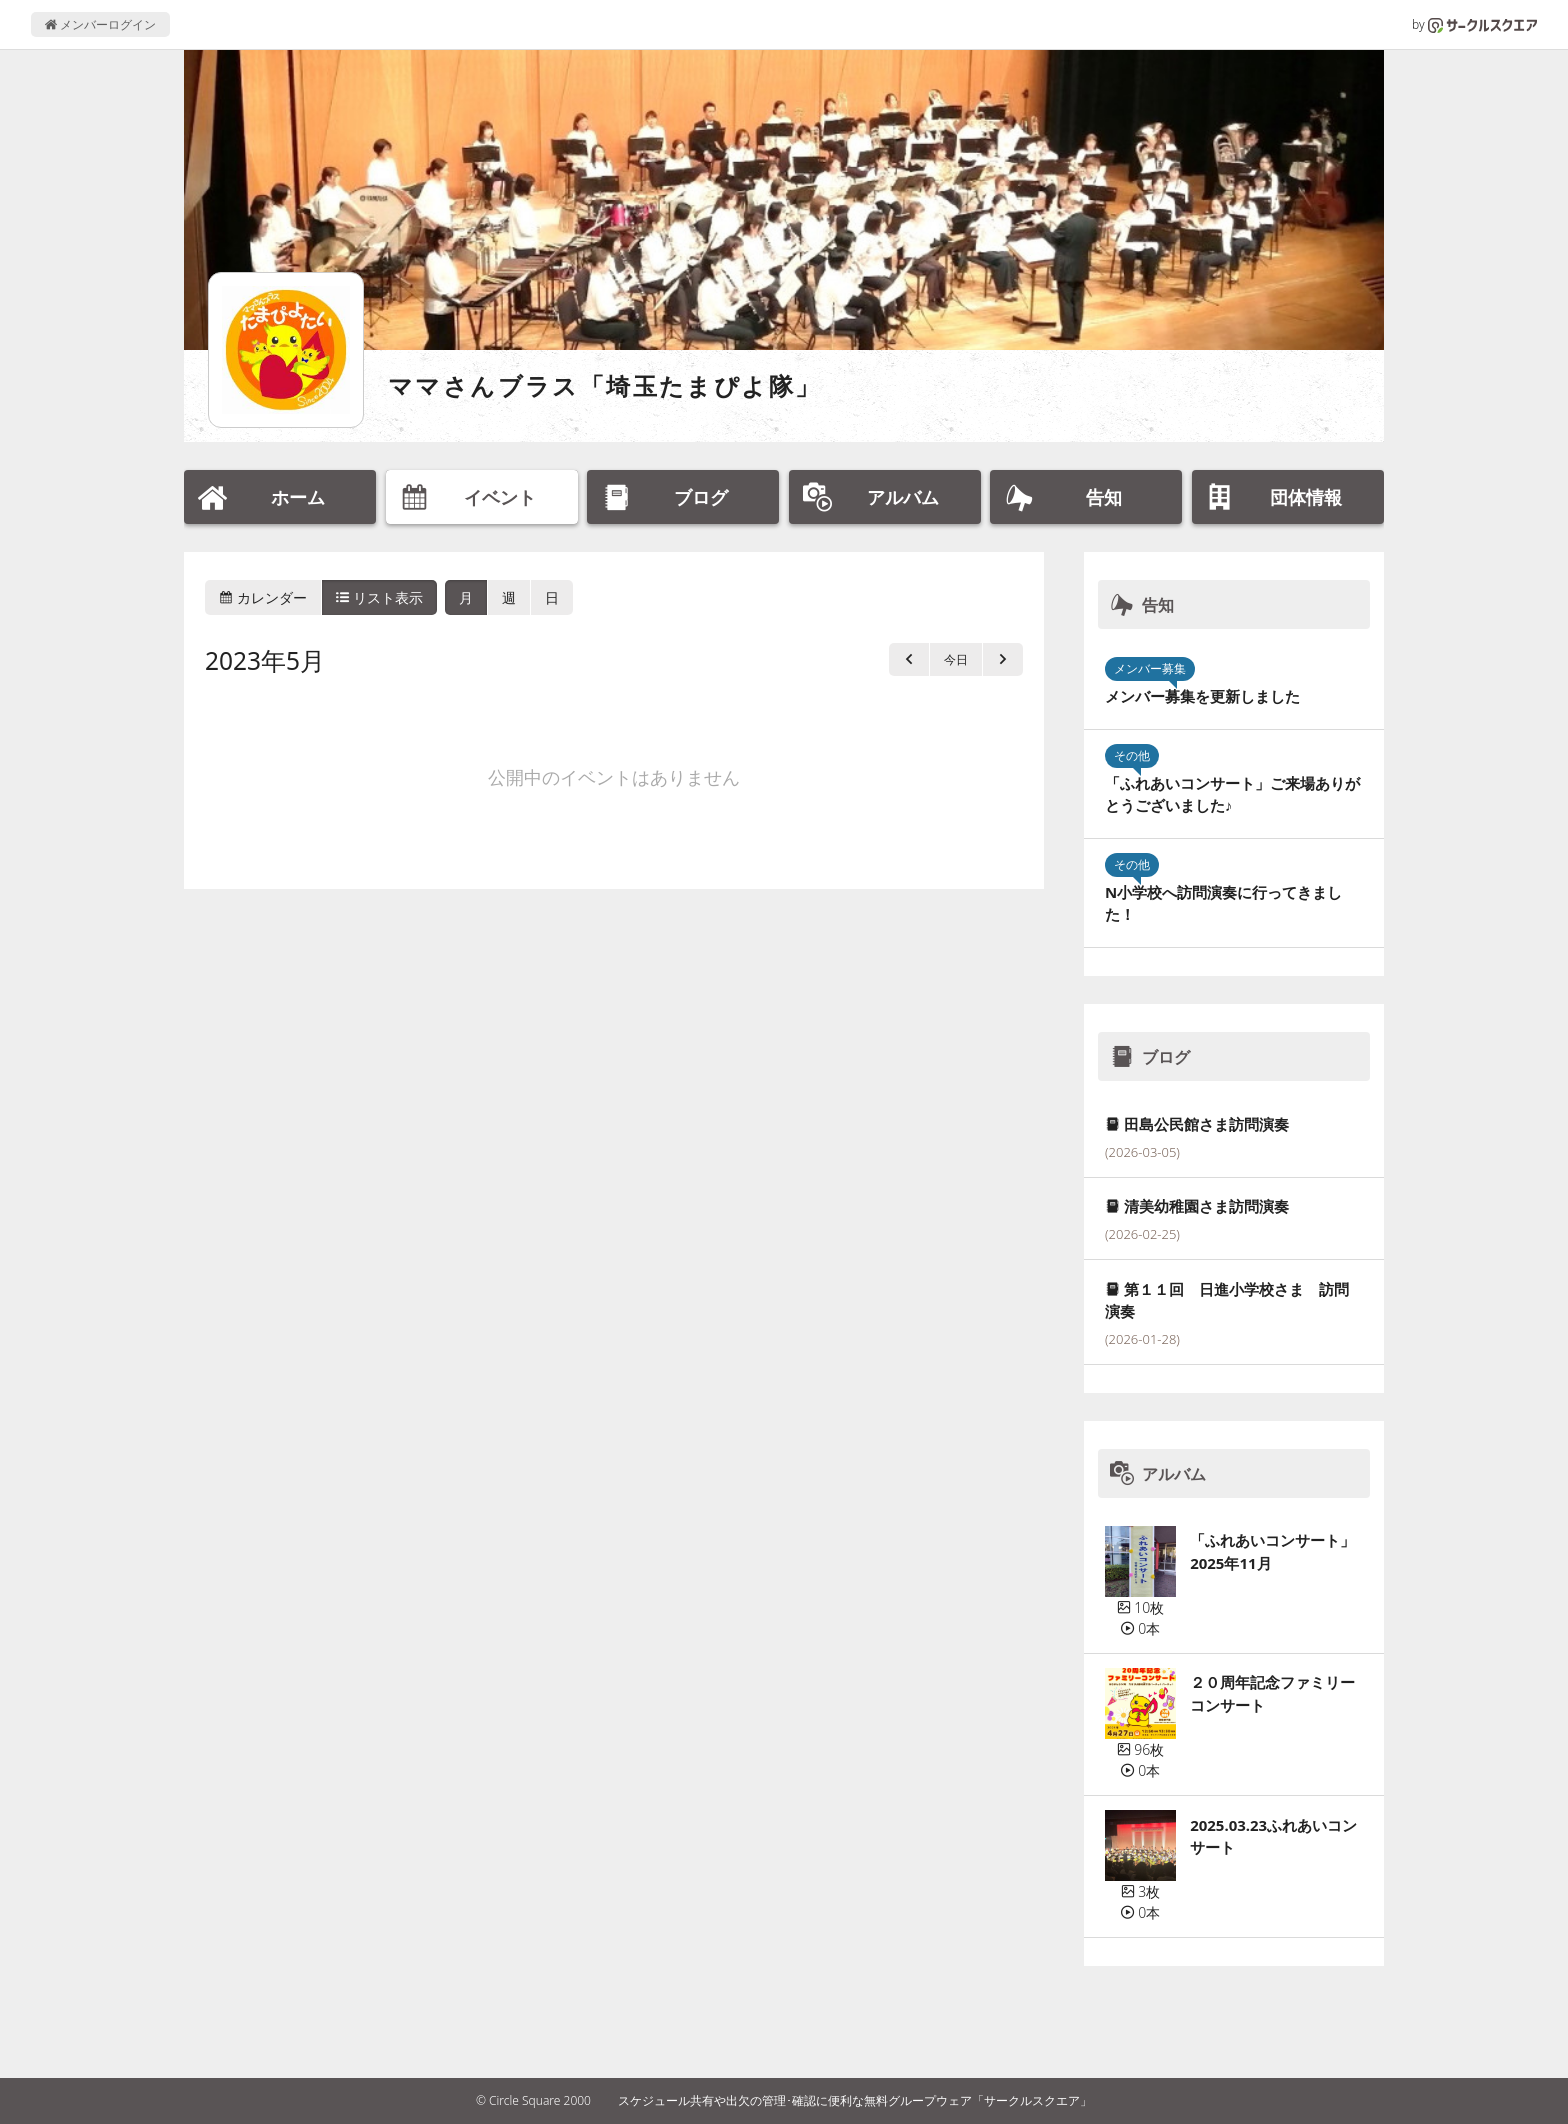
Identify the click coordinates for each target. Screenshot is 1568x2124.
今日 (956, 659)
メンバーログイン (100, 24)
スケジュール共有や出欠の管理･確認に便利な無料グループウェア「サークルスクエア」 (855, 2100)
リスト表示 (380, 597)
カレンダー (263, 597)
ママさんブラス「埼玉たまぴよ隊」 (604, 385)
